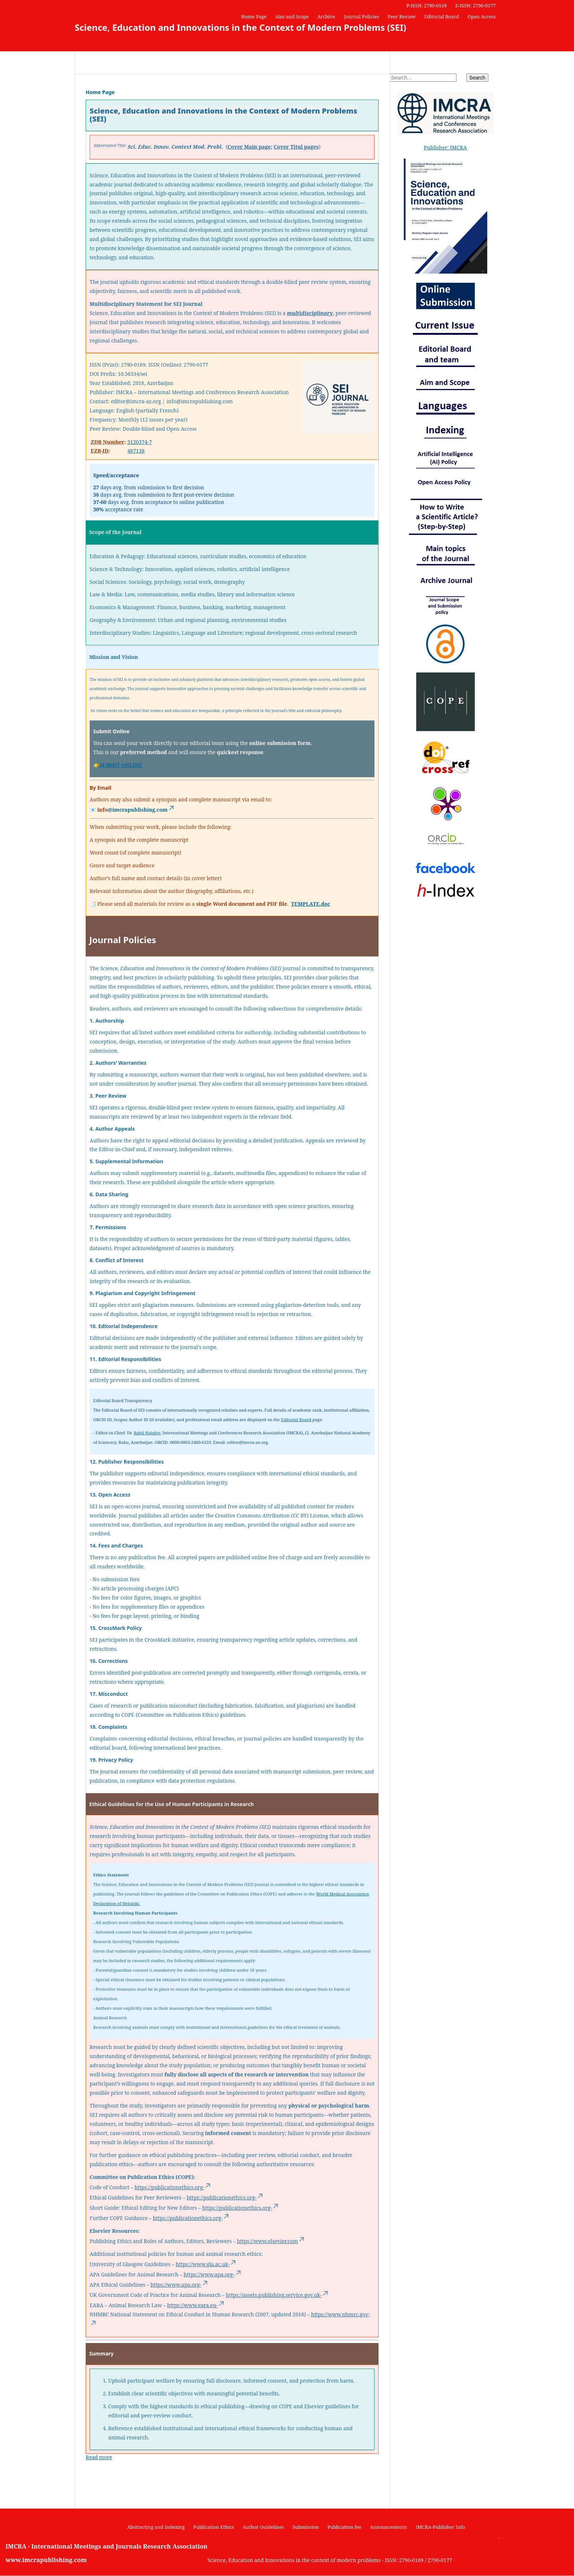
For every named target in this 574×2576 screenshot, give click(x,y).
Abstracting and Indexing (155, 2527)
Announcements (388, 2527)
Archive (326, 16)
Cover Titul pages (295, 146)
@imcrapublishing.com (141, 809)
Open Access (481, 16)
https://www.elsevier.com (271, 2241)
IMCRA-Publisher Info (440, 2527)
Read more (99, 2457)
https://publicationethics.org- (173, 2187)
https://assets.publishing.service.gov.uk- (277, 2294)
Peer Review (402, 16)
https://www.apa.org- (213, 2274)
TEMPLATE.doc (310, 903)
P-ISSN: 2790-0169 (426, 5)
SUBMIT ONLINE (121, 764)
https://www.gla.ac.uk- (206, 2264)
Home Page (253, 16)
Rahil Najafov (147, 1432)
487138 (136, 450)
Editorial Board (441, 16)
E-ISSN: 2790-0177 (475, 5)
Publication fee (344, 2527)
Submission (305, 2527)
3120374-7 (139, 441)
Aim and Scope (292, 16)
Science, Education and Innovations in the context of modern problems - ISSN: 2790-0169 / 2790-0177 (330, 2560)
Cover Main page (249, 146)
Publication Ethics (213, 2527)
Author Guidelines (263, 2527)
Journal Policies (361, 16)
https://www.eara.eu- (196, 2305)
